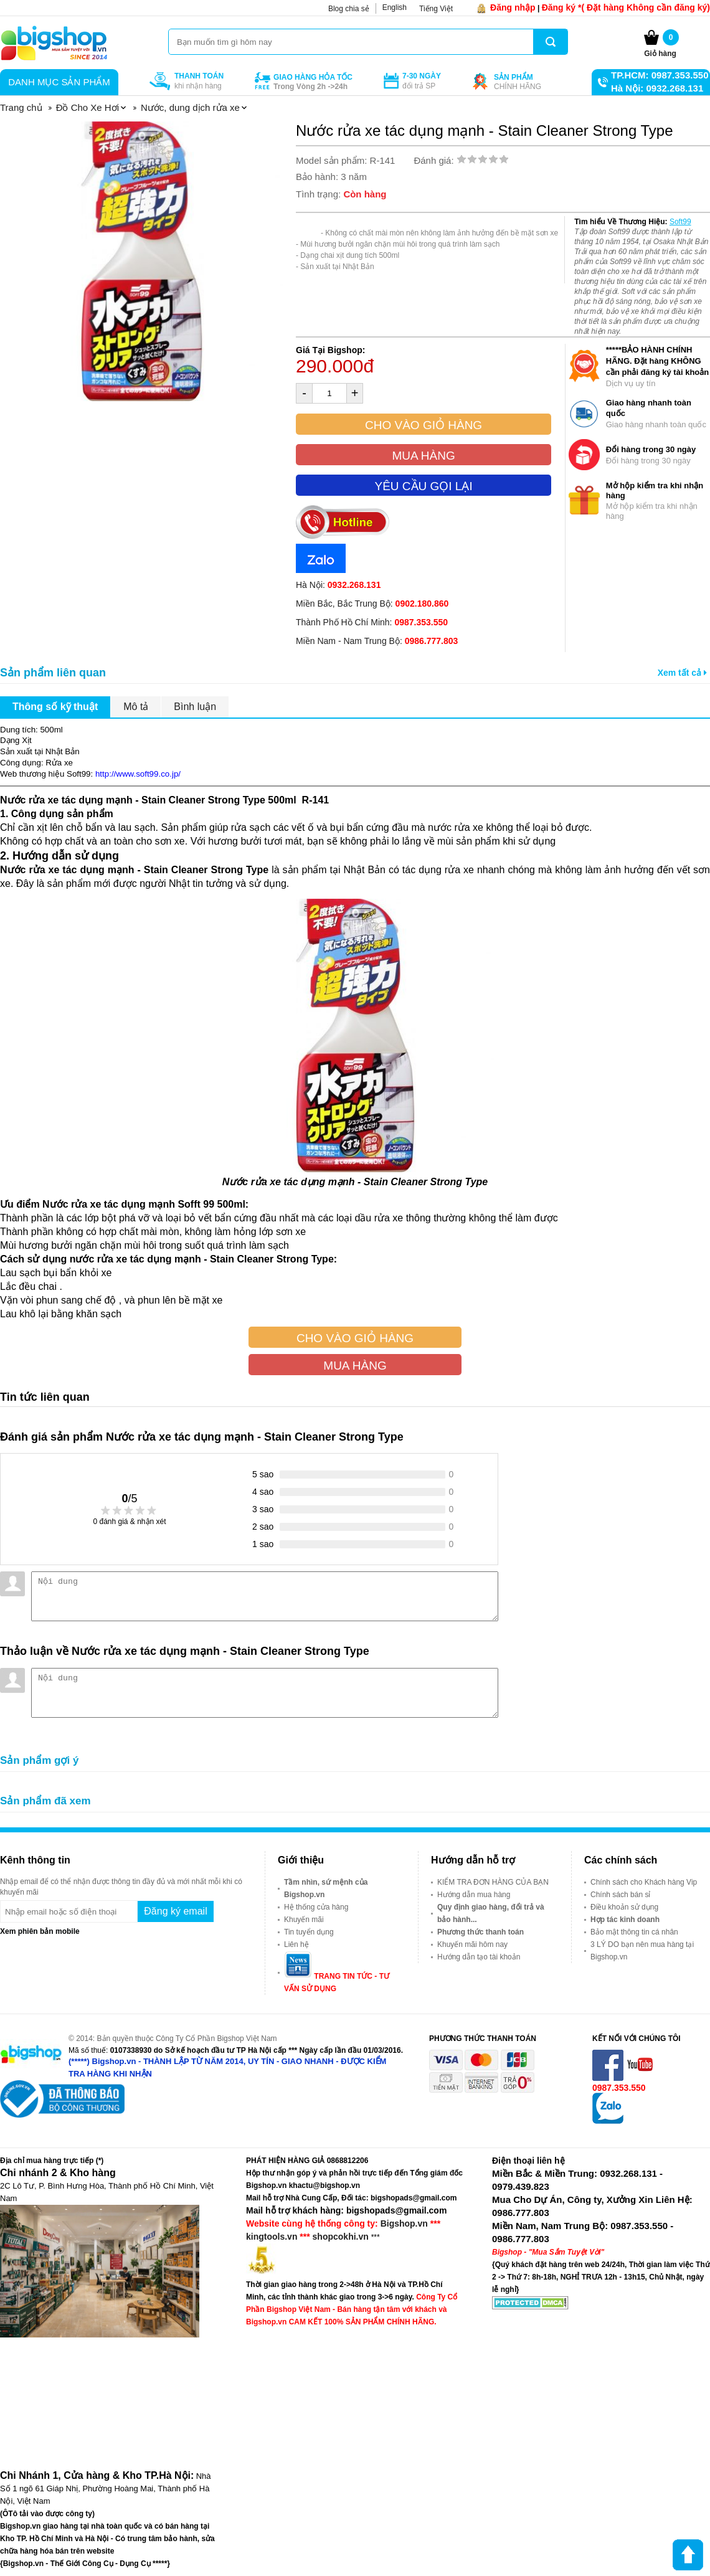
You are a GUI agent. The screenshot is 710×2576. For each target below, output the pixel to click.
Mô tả (135, 706)
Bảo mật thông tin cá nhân (634, 1932)
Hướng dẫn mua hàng (473, 1894)
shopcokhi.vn (341, 2237)
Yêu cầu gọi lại (423, 486)
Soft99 (680, 221)
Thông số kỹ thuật (55, 706)
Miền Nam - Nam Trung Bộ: (377, 641)
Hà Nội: (338, 585)
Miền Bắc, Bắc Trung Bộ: (372, 603)
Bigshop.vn (404, 2223)
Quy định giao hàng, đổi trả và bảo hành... (490, 1913)
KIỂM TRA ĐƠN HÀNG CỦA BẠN (493, 1882)
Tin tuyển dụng (309, 1932)
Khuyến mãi (304, 1919)
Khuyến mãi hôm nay (472, 1944)
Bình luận (195, 706)
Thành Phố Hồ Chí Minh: (372, 622)
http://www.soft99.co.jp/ (138, 774)
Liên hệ (296, 1944)
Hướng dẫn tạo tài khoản (478, 1957)
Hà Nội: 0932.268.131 (657, 88)
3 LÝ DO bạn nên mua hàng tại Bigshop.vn (642, 1950)
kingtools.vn (271, 2237)
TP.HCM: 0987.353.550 (659, 75)
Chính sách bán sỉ (620, 1894)
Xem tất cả (682, 673)
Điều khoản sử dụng (624, 1907)
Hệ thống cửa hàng (316, 1907)
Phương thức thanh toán (480, 1932)
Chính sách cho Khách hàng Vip (643, 1882)
